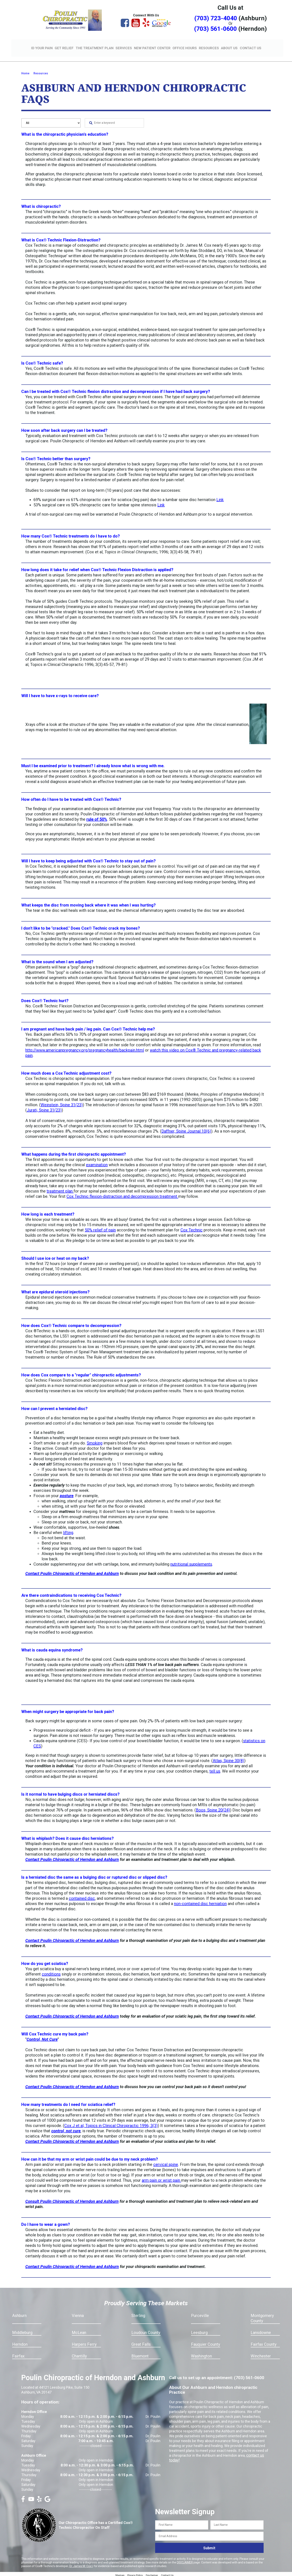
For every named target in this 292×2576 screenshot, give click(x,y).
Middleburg (22, 2330)
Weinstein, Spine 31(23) (62, 1102)
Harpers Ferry (84, 2342)
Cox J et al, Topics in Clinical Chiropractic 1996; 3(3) (111, 2123)
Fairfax (18, 2353)
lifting (68, 1530)
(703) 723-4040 (215, 18)
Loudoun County (145, 2330)
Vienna (78, 2313)
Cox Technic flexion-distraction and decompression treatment (122, 1194)
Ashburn (19, 2313)
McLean (79, 2330)
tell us (214, 1768)
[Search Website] (91, 121)
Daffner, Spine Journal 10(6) (186, 1128)
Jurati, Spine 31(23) (44, 1107)
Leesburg (199, 2330)
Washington (201, 2353)
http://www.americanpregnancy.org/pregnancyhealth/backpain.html (84, 1047)
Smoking (94, 1440)
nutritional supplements (191, 1561)
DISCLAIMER (185, 2560)
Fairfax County (263, 2342)
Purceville (200, 2313)
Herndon (20, 2342)
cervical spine (165, 2162)
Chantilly (79, 2353)
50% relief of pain (100, 1227)
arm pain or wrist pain (161, 2178)
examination (97, 1162)
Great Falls (141, 2342)
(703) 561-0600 (215, 28)
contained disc (82, 1896)
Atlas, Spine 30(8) (228, 1758)
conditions (51, 1971)
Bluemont (140, 2353)
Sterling (138, 2313)
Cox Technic (191, 1227)
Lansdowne (261, 2330)
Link (220, 497)
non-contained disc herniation (200, 1901)
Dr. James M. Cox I (80, 2563)
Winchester (261, 2353)
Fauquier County (205, 2342)
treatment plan (60, 1188)
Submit (209, 2546)
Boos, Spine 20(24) (213, 1807)
